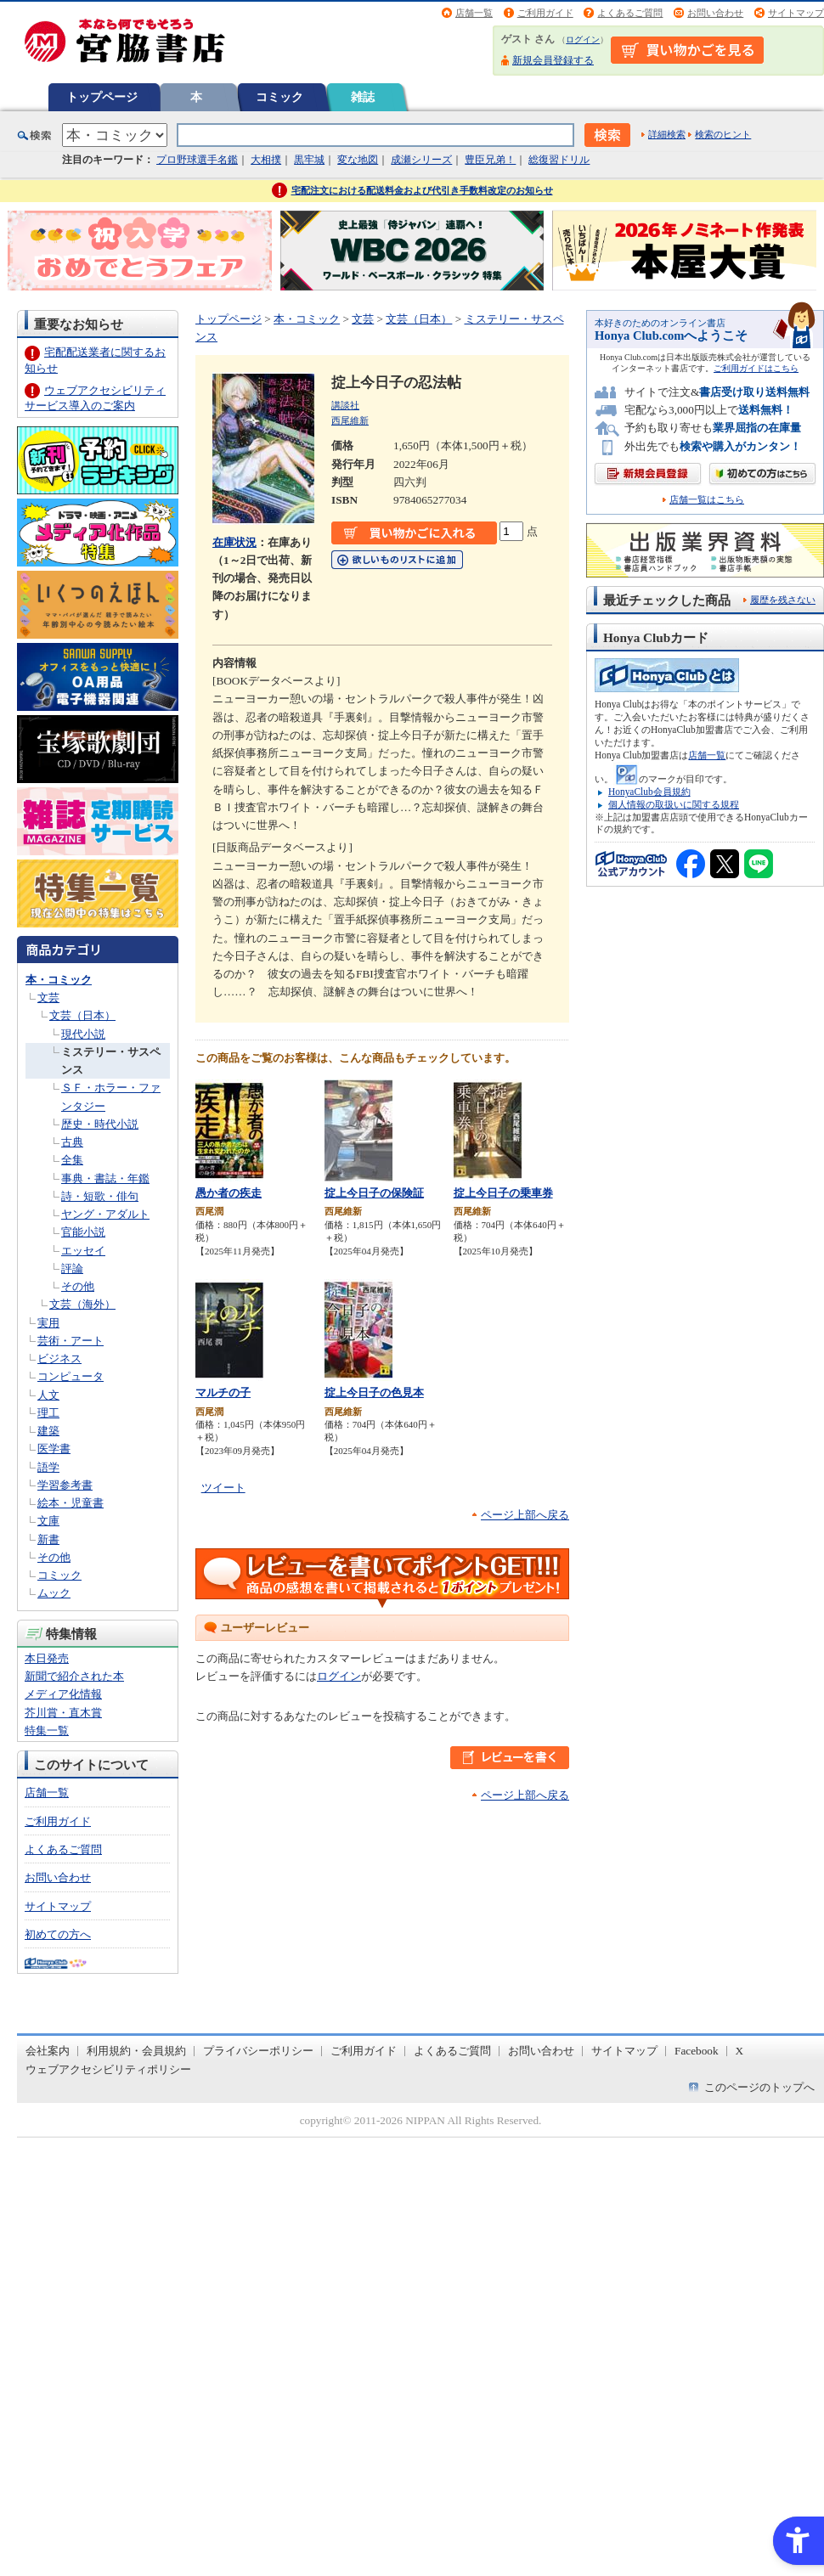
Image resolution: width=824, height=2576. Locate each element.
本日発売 (47, 1658)
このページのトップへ (759, 2087)
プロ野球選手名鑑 (197, 160)
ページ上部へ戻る (525, 1514)
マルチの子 (223, 1392)
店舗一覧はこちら (706, 499)
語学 (48, 1467)
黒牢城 (309, 160)
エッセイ (83, 1250)
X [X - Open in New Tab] (740, 2050)
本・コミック (58, 979)
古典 (72, 1142)
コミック (279, 97)
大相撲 (266, 160)
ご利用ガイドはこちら (756, 368)
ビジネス (59, 1358)
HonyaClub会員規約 (649, 791)
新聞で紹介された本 (74, 1676)
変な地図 (357, 160)
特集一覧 (47, 1730)
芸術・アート (70, 1340)
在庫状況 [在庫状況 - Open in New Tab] (234, 542)
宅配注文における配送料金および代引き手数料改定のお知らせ (422, 190)
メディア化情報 (63, 1694)
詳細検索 (667, 134)
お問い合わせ (715, 13)
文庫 (48, 1520)
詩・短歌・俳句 (99, 1196)
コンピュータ (70, 1376)
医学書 (54, 1448)
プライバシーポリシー (258, 2050)
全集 (72, 1159)
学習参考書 (65, 1485)
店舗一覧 (474, 13)
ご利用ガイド (545, 13)
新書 (48, 1539)
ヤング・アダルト (105, 1214)
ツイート (223, 1487)
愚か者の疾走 (228, 1193)
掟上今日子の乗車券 (503, 1193)
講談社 (345, 405)
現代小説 (83, 1034)
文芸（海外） (82, 1304)
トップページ (102, 97)
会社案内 (47, 2050)
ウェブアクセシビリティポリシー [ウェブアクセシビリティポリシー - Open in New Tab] (108, 2069)
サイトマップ (796, 13)
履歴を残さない (783, 600)
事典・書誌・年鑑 (105, 1178)
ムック (54, 1593)
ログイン (583, 39)
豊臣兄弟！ (490, 160)
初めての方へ (58, 1934)
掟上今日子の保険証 (374, 1193)
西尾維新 (350, 420)
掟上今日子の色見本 (374, 1392)
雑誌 (363, 97)
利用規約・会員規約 (136, 2050)
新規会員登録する (553, 60)
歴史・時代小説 (99, 1124)
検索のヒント (723, 134)
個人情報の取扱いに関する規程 (673, 804)
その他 (77, 1286)
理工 (48, 1412)
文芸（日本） (82, 1015)
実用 (48, 1322)
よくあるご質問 (630, 13)
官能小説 (83, 1232)
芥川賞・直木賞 (63, 1712)
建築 (48, 1430)
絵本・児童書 (70, 1503)
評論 (72, 1268)
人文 (48, 1395)
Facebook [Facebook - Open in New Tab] (696, 2050)
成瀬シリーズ (421, 160)
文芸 (48, 997)
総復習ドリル (559, 160)
